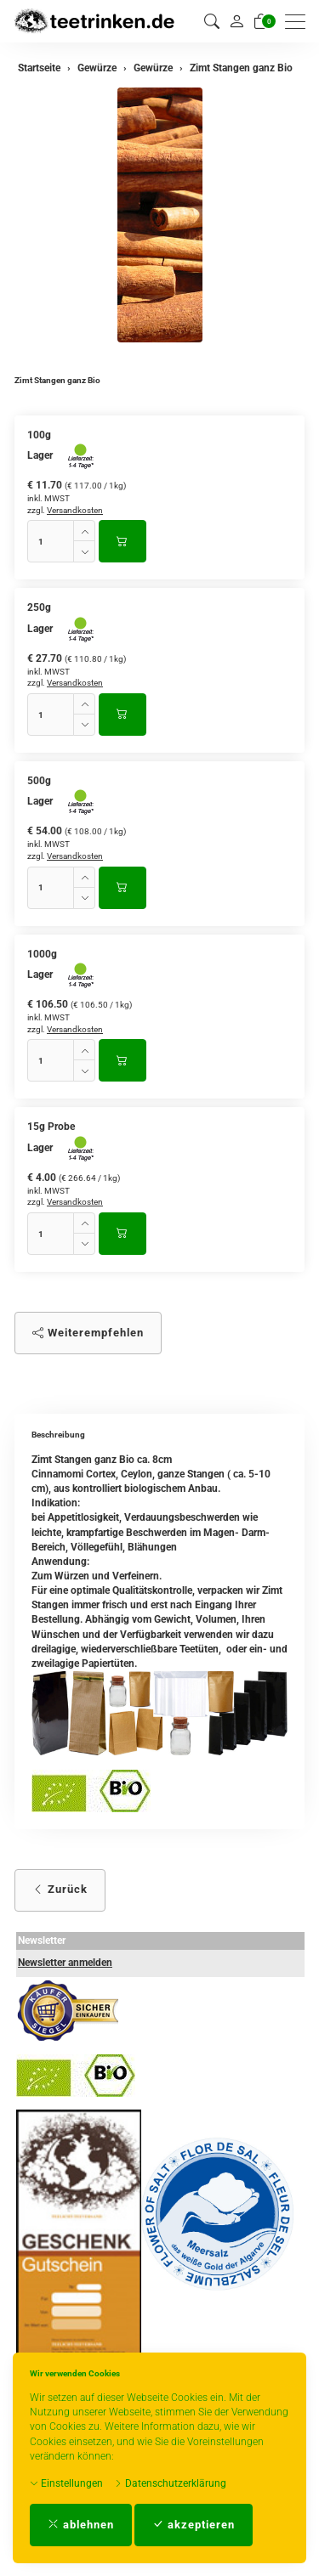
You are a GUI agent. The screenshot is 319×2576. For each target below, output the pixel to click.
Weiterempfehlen (88, 1332)
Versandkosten (75, 510)
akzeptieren (193, 2524)
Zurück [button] (60, 1889)
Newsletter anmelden (65, 1963)
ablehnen (81, 2524)
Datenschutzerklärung (170, 2483)
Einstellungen (66, 2483)
